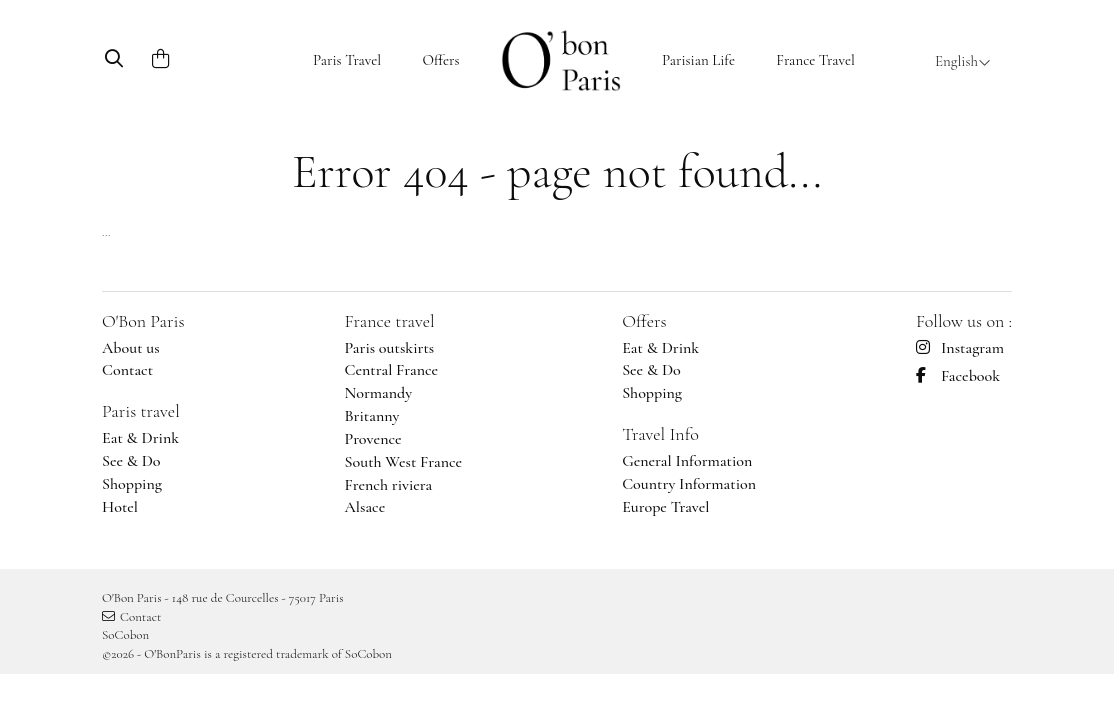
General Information (687, 461)
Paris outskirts (390, 348)
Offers (440, 60)
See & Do (131, 461)
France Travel (815, 60)
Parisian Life (698, 60)
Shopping (132, 484)
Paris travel (141, 411)
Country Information (689, 484)
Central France (392, 370)
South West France (404, 462)
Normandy (379, 393)
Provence (373, 439)
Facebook (958, 376)
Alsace (365, 507)
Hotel (120, 507)
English (963, 61)
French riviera (389, 485)
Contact (127, 370)
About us (131, 348)
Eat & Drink (140, 438)
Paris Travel (347, 60)
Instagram (960, 348)
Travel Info (660, 434)
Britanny (372, 416)
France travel (390, 321)
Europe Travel (665, 507)
